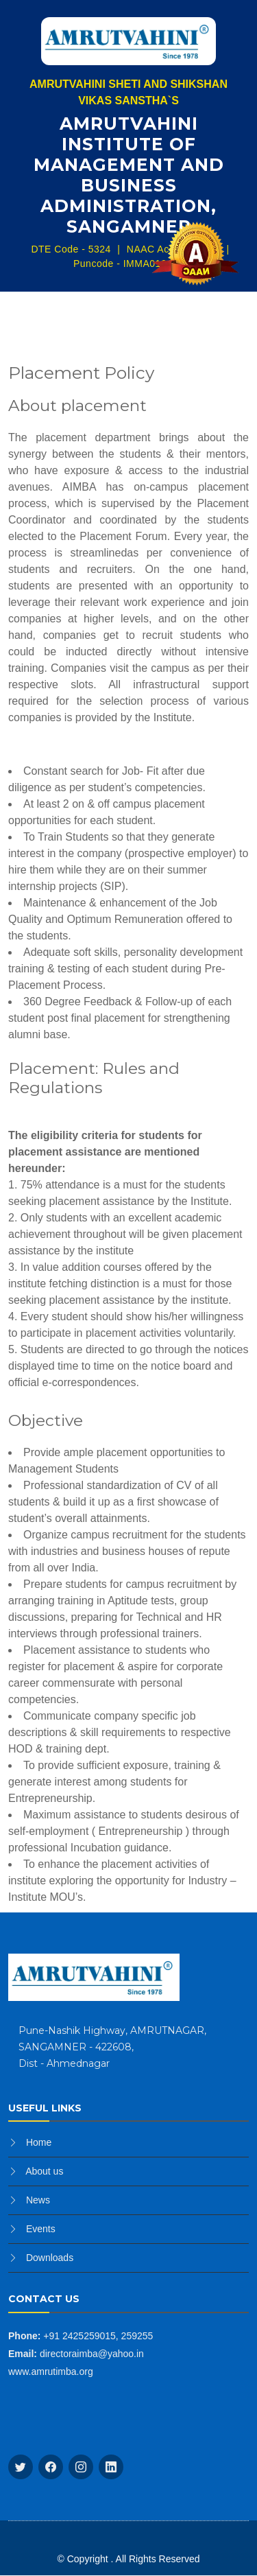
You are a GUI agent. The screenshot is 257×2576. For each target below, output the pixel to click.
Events (41, 2228)
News (38, 2199)
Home (38, 2142)
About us (44, 2171)
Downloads (49, 2257)
